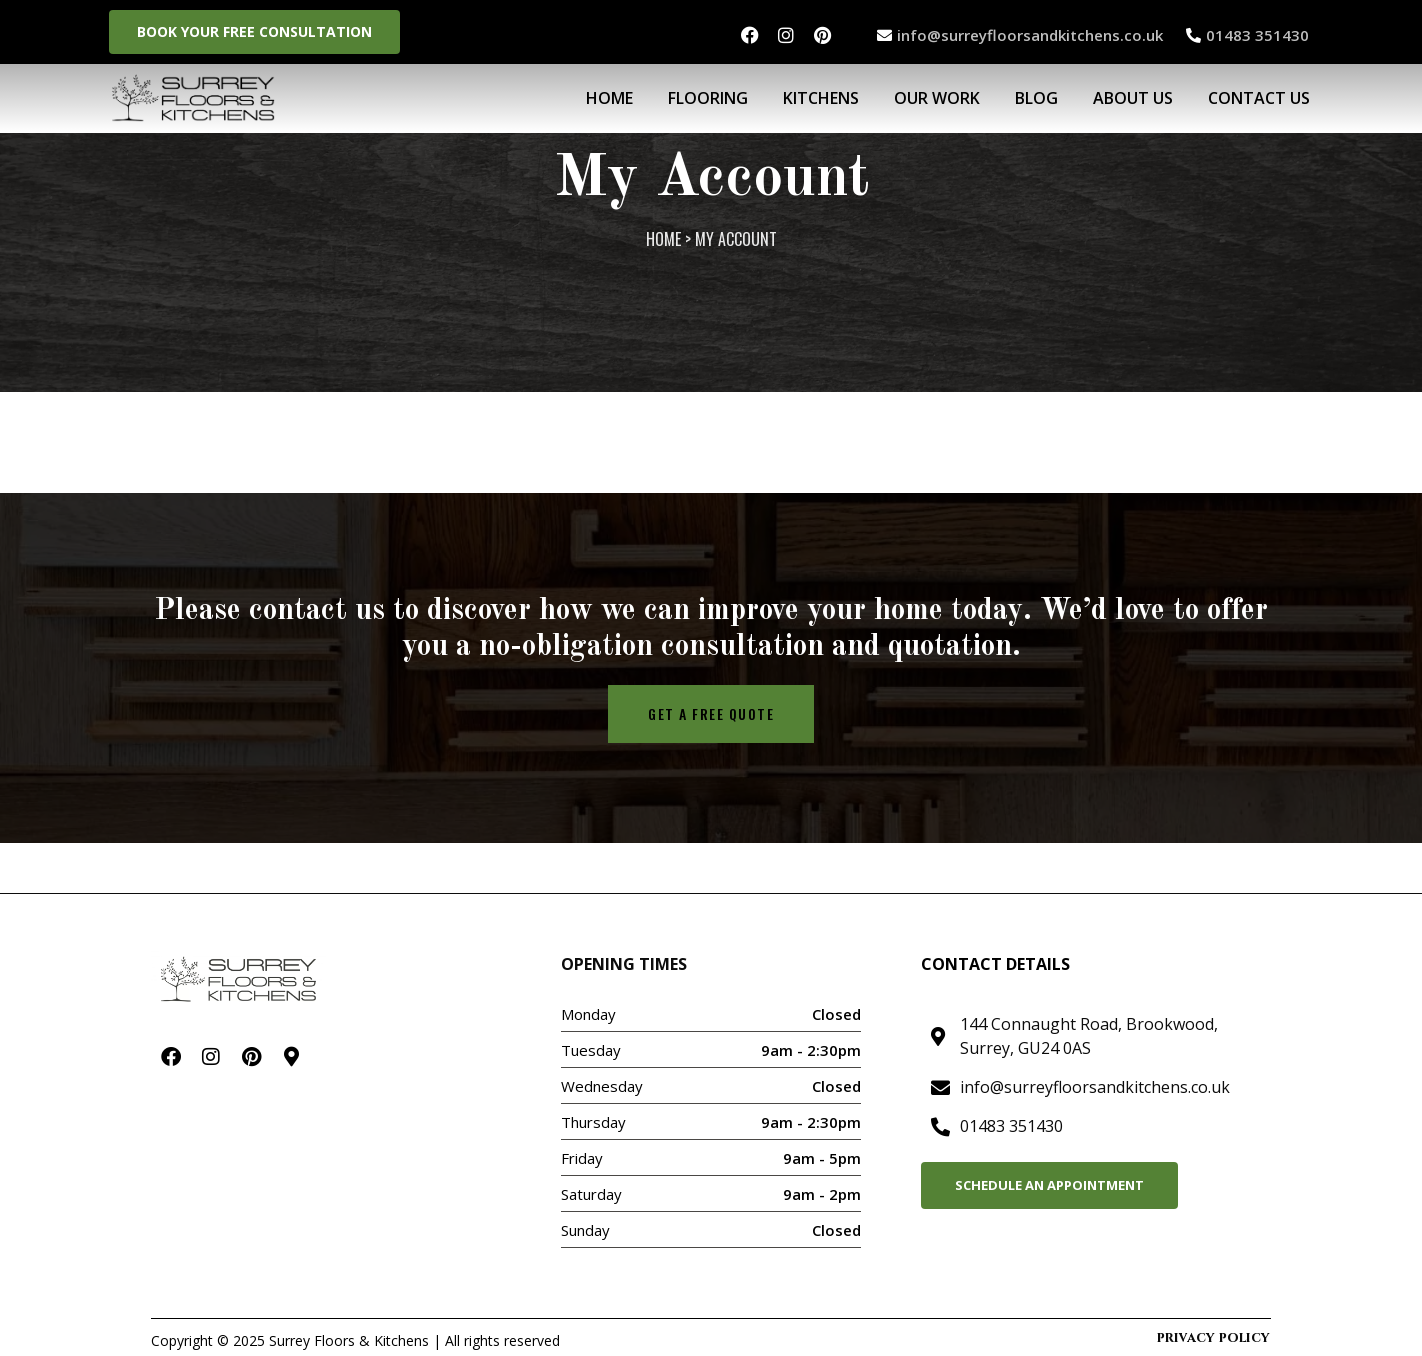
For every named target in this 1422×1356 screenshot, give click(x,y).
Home (609, 98)
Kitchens (821, 98)
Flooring (708, 98)
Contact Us (1259, 98)
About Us (1133, 98)
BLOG (1036, 98)
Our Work (937, 98)
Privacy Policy (1213, 1337)
